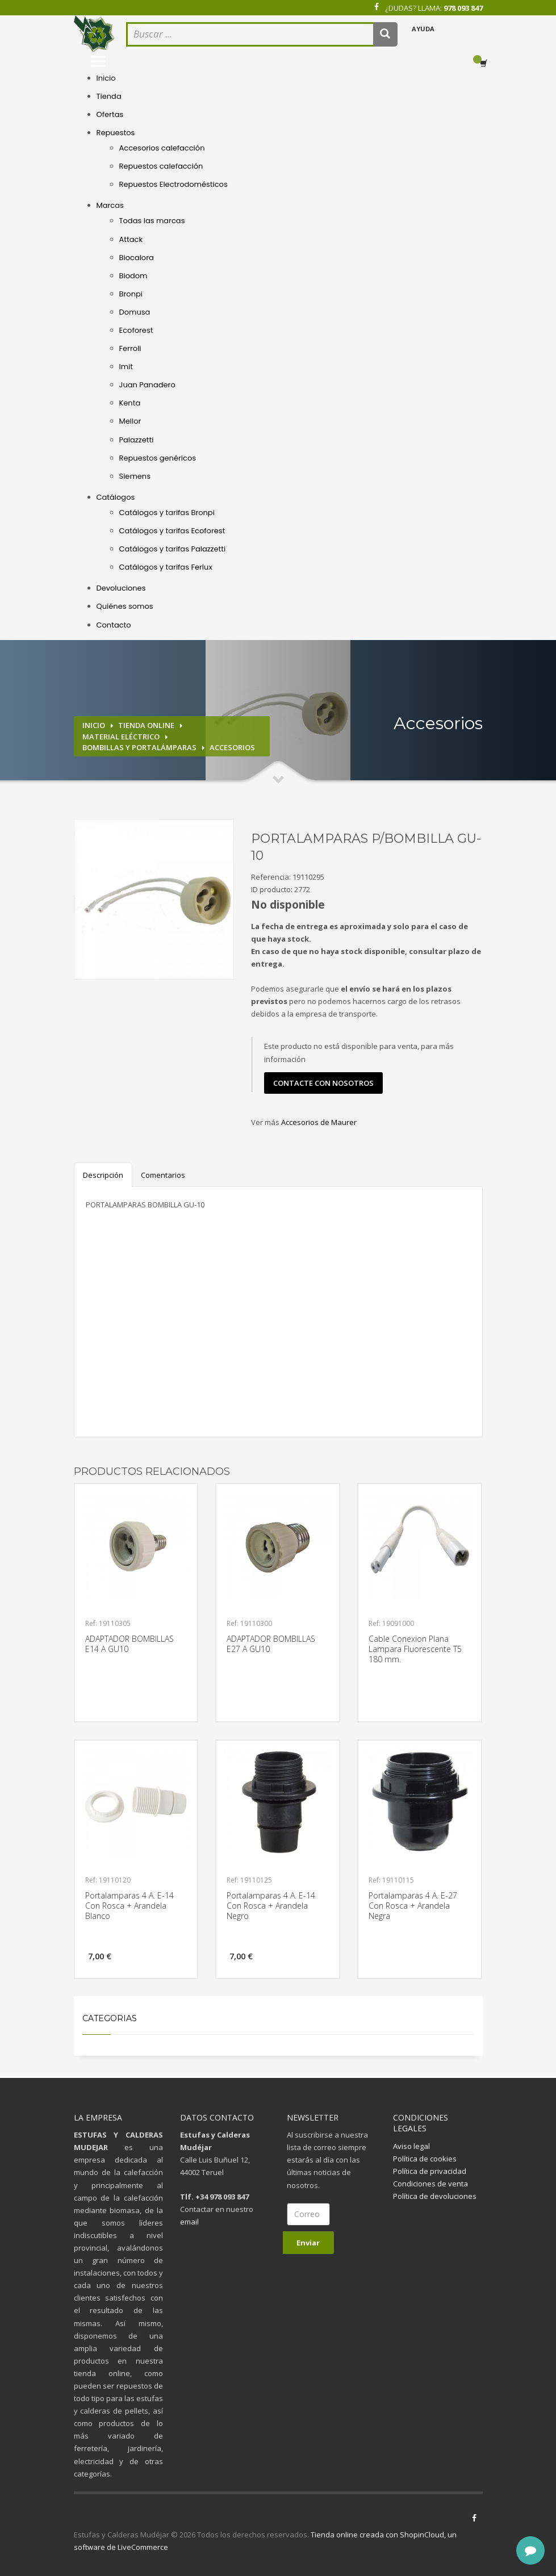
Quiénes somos (125, 606)
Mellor (130, 421)
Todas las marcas (152, 220)
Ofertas (110, 114)
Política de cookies (425, 2158)
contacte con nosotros (323, 1083)
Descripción (103, 1175)
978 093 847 (463, 8)
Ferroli (130, 348)
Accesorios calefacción (162, 148)
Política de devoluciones (434, 2196)
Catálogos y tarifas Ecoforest (172, 530)
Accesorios (232, 747)
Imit (126, 366)
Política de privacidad (429, 2171)
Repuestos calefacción (161, 166)
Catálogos (116, 497)
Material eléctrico (121, 736)
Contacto (114, 625)
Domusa (135, 312)
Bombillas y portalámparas (139, 747)
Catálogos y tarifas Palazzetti (172, 548)
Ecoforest (136, 330)
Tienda (109, 96)
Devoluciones (121, 588)
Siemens (135, 476)
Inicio (106, 78)
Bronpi (131, 293)
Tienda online (146, 725)
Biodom (133, 275)
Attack (131, 239)
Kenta (130, 403)
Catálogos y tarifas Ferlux (165, 567)
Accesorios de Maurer (319, 1122)
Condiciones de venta (430, 2183)
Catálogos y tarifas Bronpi (167, 512)
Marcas (110, 205)
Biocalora (136, 257)
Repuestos (116, 132)
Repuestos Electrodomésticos (173, 184)
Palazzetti (136, 439)
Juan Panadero (147, 384)
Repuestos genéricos (158, 458)
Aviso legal (411, 2146)
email (189, 2222)
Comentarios (163, 1175)
